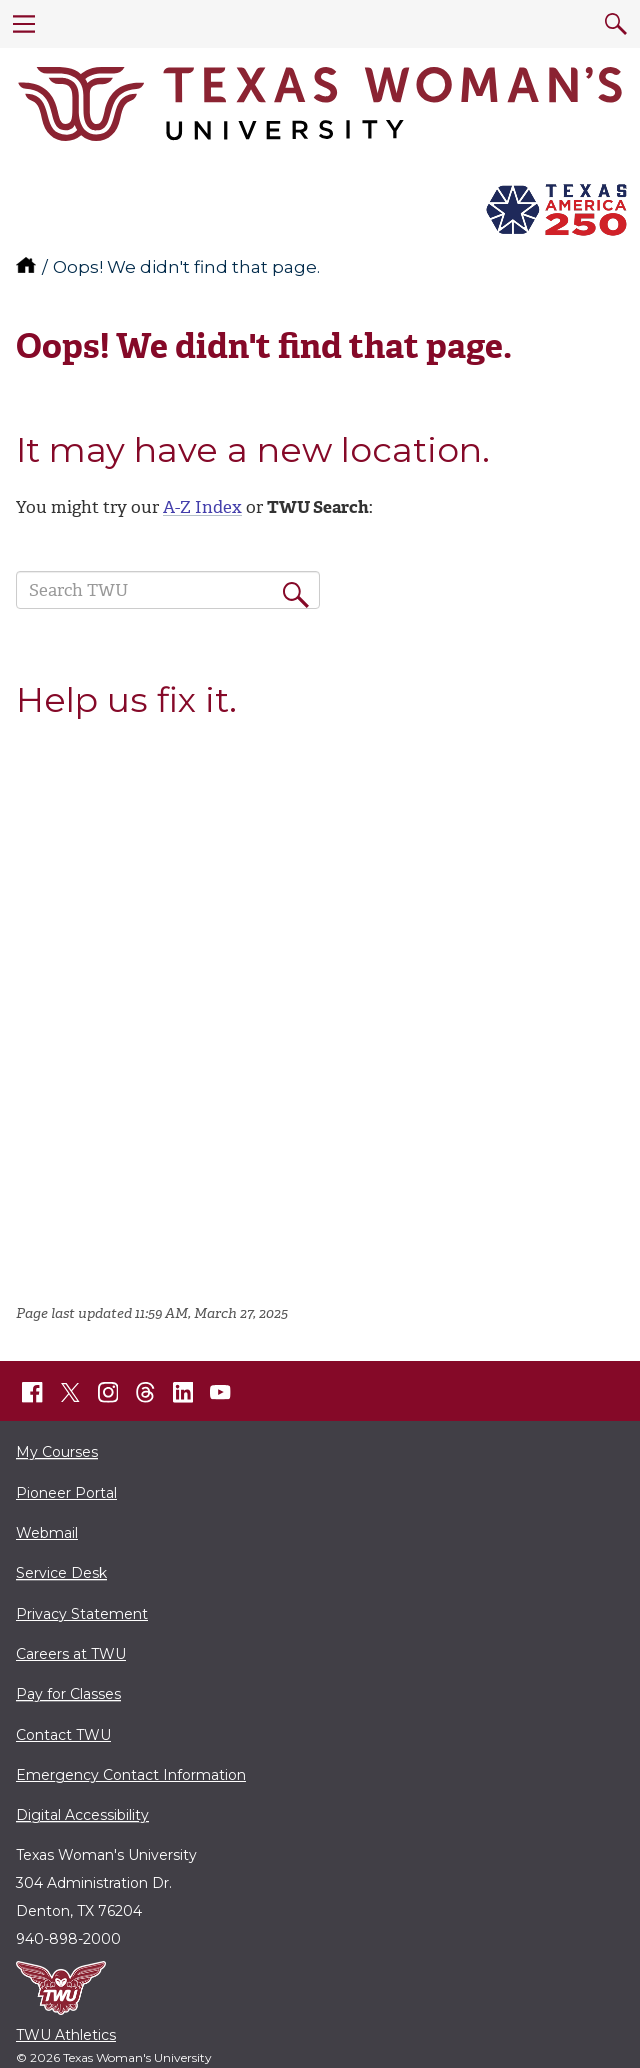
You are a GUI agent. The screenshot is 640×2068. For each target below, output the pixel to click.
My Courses (57, 1452)
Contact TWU (63, 1735)
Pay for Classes (68, 1694)
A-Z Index (202, 507)
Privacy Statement (82, 1614)
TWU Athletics (66, 2035)
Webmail (47, 1533)
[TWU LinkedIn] (183, 1393)
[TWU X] (70, 1392)
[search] (616, 24)
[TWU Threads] (146, 1393)
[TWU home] (28, 267)
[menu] (24, 24)
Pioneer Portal (66, 1493)
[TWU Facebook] (33, 1393)
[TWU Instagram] (108, 1393)
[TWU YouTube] (221, 1393)
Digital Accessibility (82, 1815)
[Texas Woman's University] (320, 104)
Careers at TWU (71, 1654)
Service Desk (61, 1573)
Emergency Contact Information (131, 1775)
